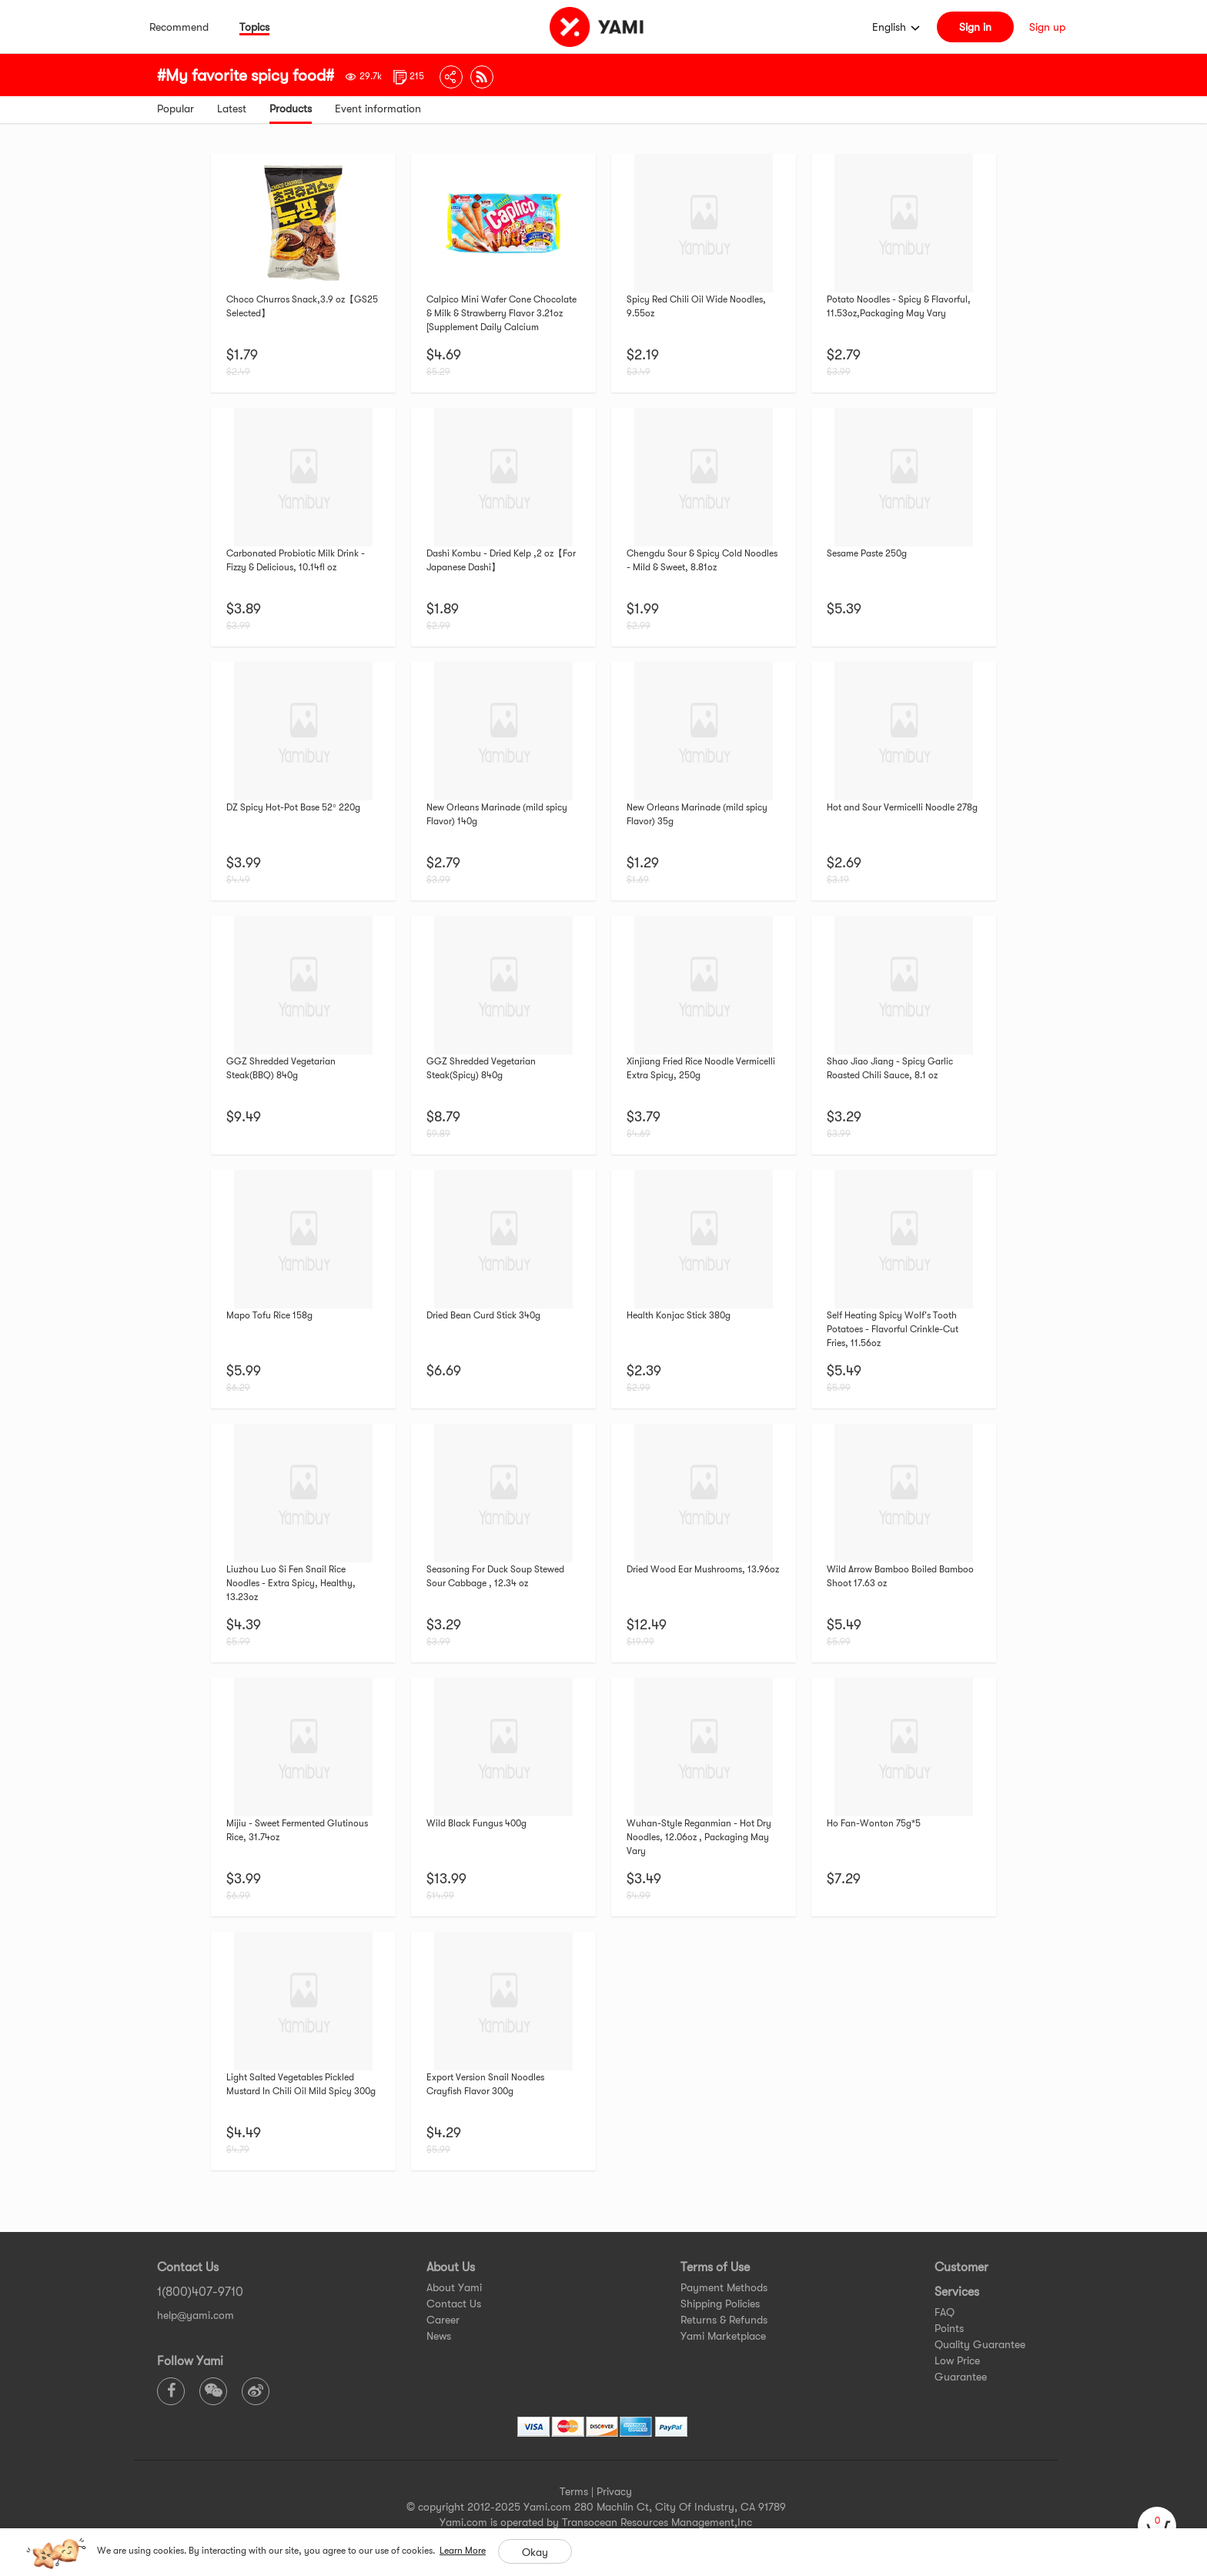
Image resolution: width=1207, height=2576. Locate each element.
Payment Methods (723, 2287)
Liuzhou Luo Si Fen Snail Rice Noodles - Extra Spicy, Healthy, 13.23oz (291, 1583)
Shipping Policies (720, 2303)
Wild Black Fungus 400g (476, 1823)
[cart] (1157, 2526)
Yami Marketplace (723, 2336)
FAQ (945, 2312)
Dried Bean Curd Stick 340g (483, 1315)
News (438, 2336)
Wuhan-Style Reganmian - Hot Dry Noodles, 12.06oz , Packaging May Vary (699, 1837)
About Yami (454, 2287)
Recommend (179, 27)
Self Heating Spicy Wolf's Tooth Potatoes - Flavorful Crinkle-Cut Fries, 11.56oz (892, 1329)
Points (949, 2328)
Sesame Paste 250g (867, 553)
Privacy (614, 2491)
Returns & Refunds (723, 2320)
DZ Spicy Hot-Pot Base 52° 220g (293, 807)
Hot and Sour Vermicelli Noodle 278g (902, 807)
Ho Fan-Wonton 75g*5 (874, 1823)
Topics (254, 27)
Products (290, 108)
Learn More (463, 2550)
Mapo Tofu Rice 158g (269, 1315)
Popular (175, 108)
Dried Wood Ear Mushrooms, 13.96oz (703, 1569)
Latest (231, 108)
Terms (574, 2491)
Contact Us (453, 2303)
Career (443, 2320)
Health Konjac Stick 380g (679, 1315)
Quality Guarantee (980, 2344)
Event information (378, 108)
